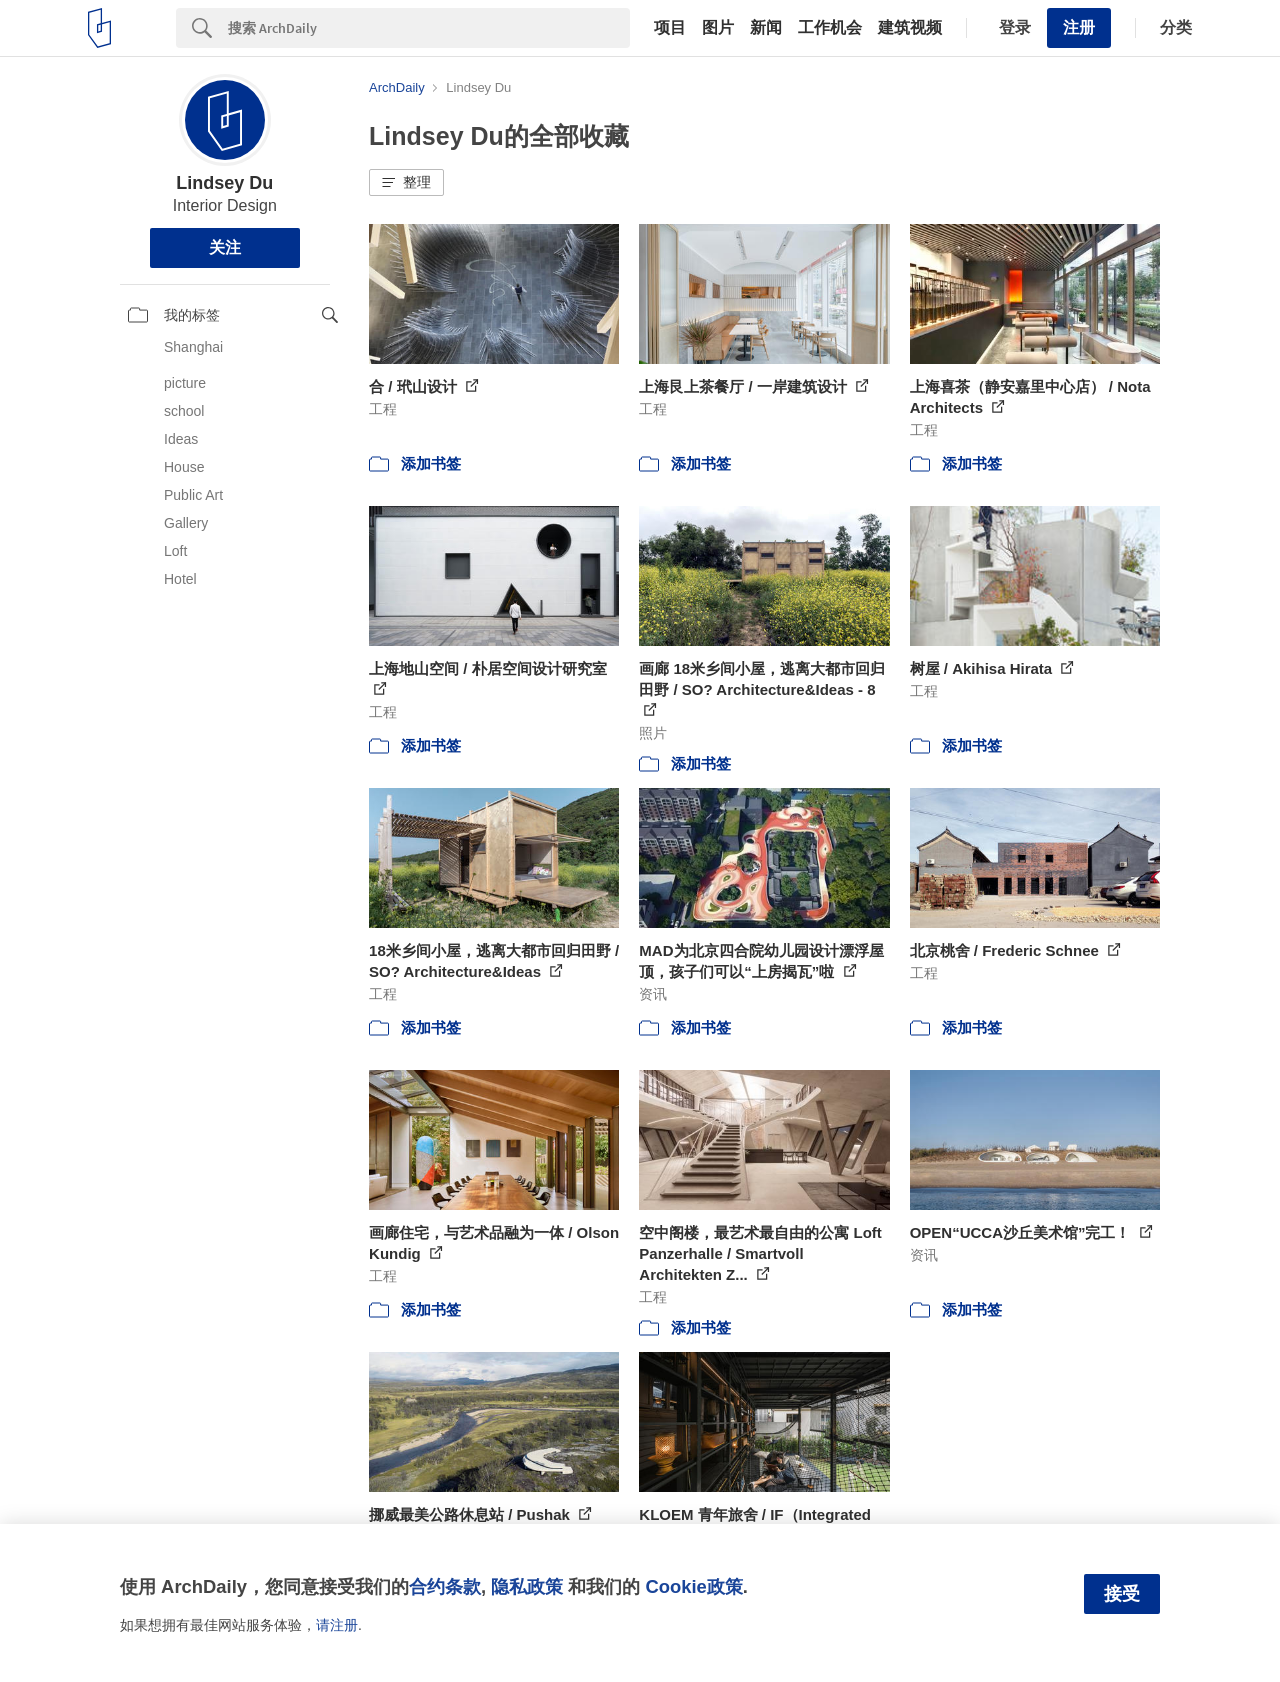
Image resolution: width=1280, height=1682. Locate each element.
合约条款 (445, 1586)
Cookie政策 (693, 1586)
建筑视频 (910, 28)
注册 (1079, 27)
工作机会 (830, 28)
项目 (670, 28)
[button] (406, 183)
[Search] (429, 28)
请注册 (337, 1625)
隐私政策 (527, 1586)
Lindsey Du (224, 183)
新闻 (766, 28)
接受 (1122, 1594)
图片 (718, 28)
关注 (225, 247)
